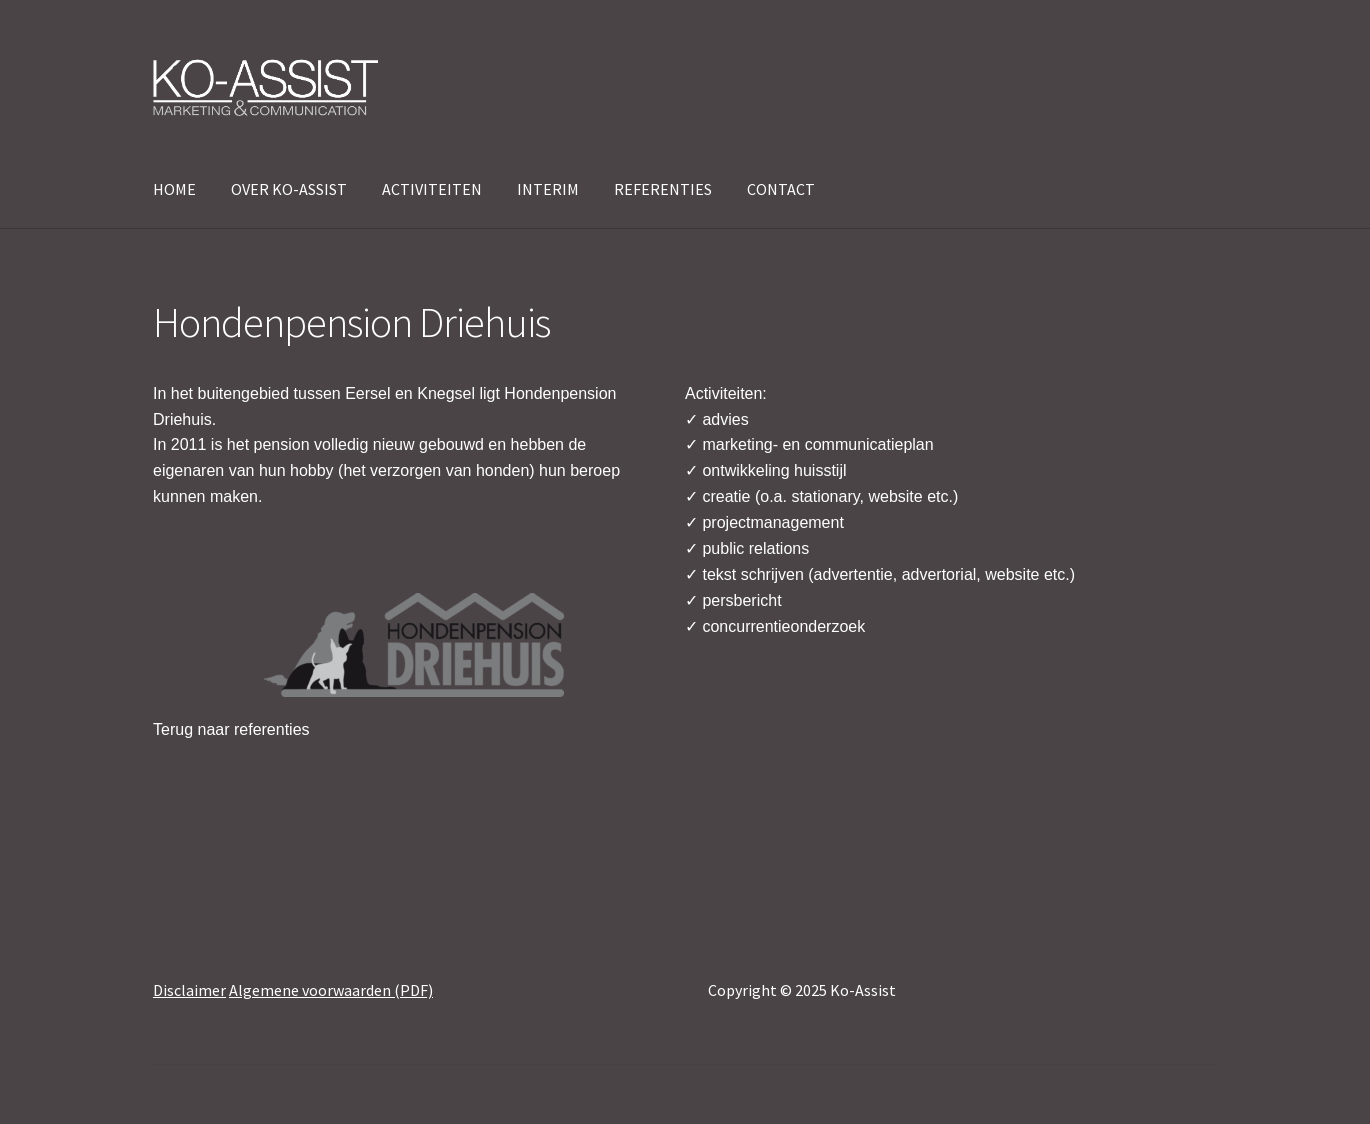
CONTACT (781, 189)
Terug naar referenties (231, 729)
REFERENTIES (663, 189)
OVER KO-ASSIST (289, 189)
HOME (174, 189)
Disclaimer (189, 990)
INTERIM (548, 189)
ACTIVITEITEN (432, 189)
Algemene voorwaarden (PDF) (331, 990)
